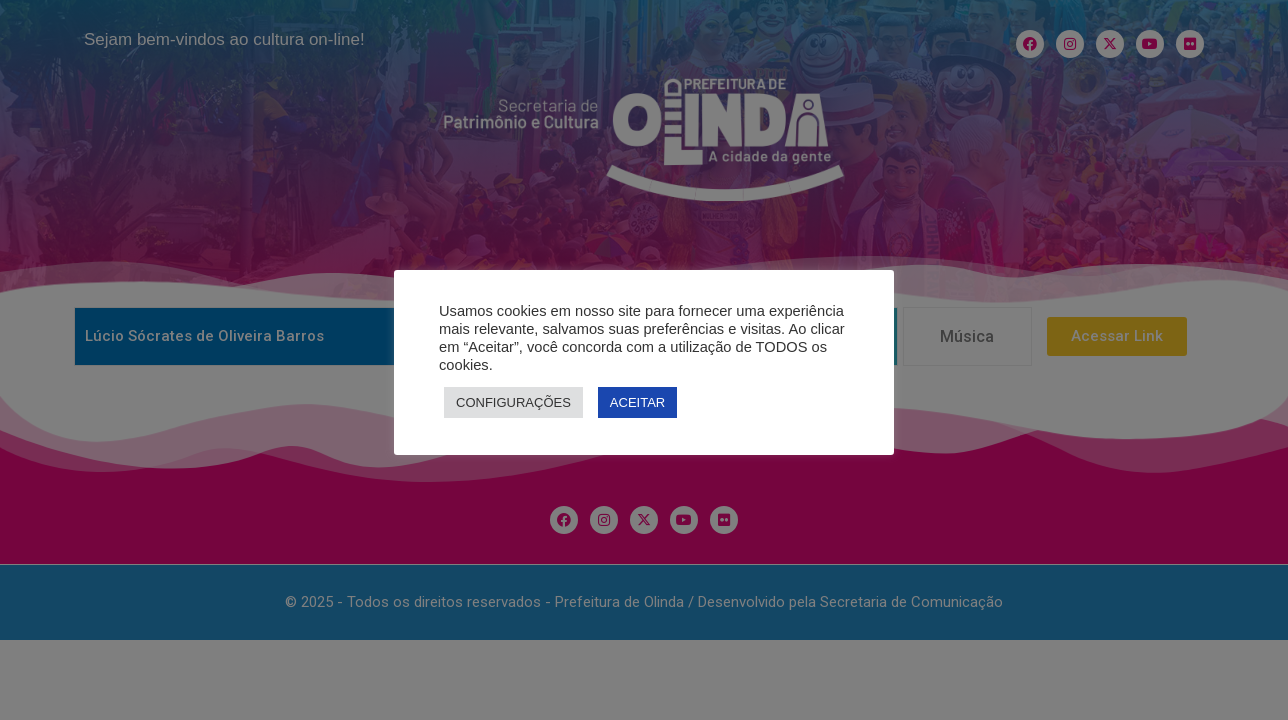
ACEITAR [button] (637, 402)
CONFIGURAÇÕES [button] (513, 402)
